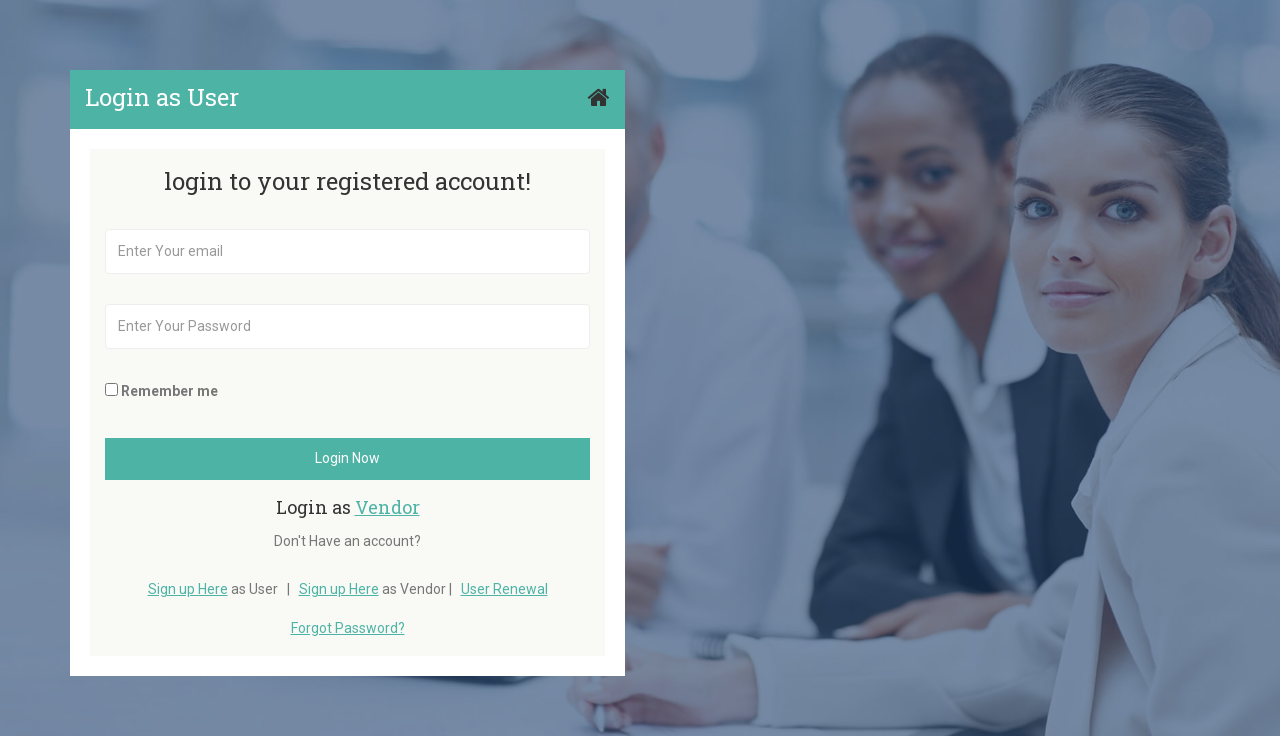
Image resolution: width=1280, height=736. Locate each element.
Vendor (387, 507)
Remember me (169, 391)
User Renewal (504, 589)
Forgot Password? (348, 628)
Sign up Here (188, 589)
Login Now (347, 458)
